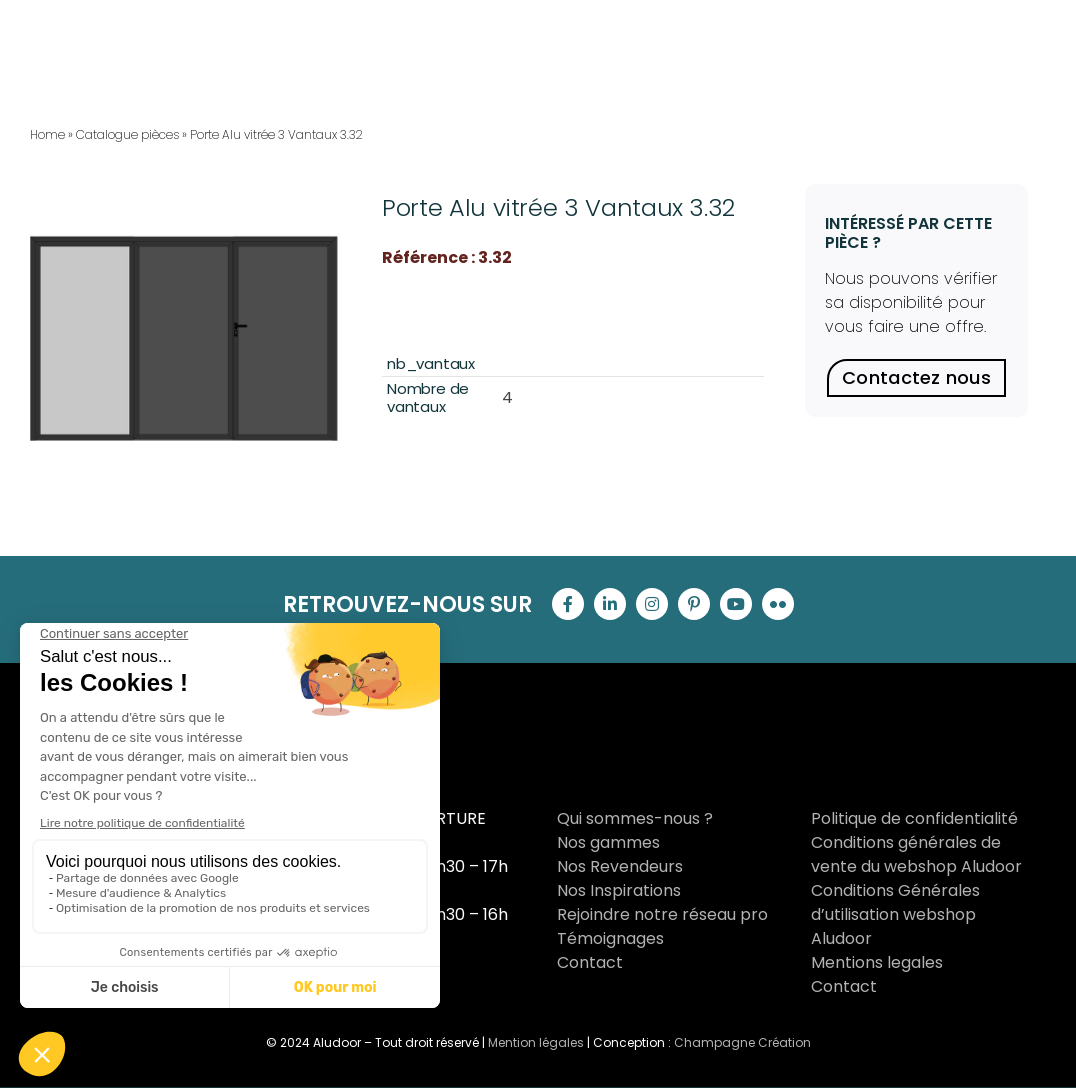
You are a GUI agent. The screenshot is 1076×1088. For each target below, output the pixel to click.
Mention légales (536, 1042)
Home (47, 134)
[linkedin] (610, 604)
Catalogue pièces (127, 134)
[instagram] (652, 604)
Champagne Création (742, 1042)
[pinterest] (694, 604)
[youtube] (736, 604)
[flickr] (778, 604)
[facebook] (568, 604)
